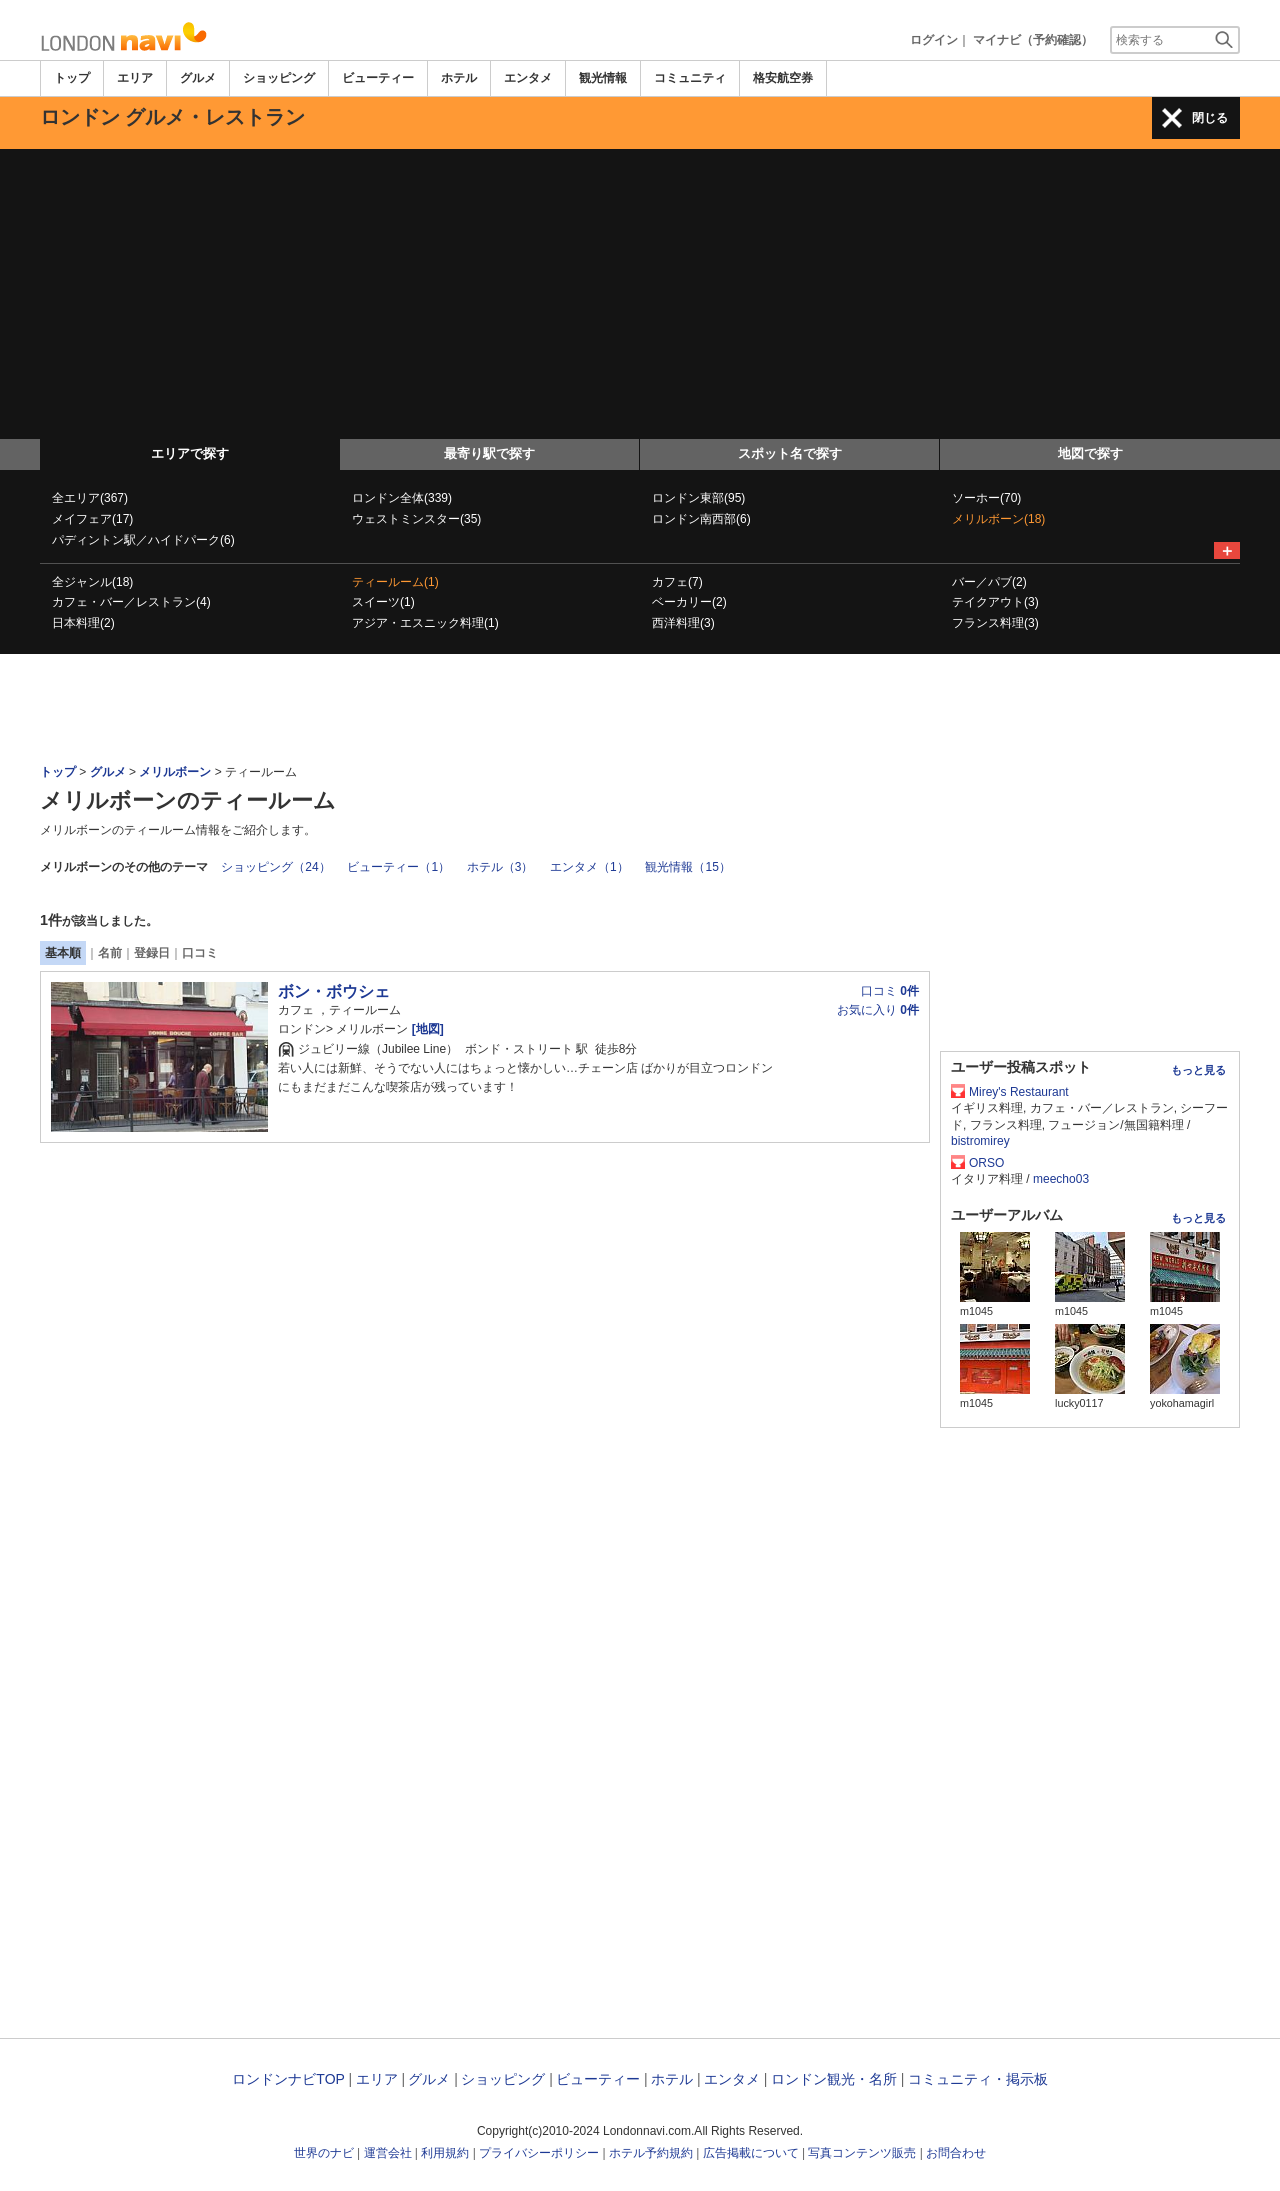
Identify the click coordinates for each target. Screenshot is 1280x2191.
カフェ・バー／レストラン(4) (131, 602)
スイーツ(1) (383, 602)
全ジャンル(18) (92, 582)
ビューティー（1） (398, 867)
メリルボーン (175, 772)
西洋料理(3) (683, 623)
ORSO (986, 1163)
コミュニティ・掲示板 (978, 2079)
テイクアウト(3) (995, 602)
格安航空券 (783, 78)
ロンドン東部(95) (698, 498)
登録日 (152, 953)
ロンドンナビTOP (288, 2079)
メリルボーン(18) (998, 519)
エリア (135, 78)
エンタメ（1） (589, 867)
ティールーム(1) (395, 582)
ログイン (934, 40)
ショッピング (279, 78)
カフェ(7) (677, 582)
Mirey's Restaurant (1019, 1092)
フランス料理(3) (995, 623)
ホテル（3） (500, 867)
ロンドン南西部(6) (701, 519)
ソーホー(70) (986, 498)
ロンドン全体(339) (402, 498)
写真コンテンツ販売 (862, 2153)
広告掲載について (751, 2153)
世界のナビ (324, 2153)
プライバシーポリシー (539, 2153)
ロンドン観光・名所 (834, 2079)
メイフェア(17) (92, 519)
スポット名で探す (790, 453)
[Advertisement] (640, 289)
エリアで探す (190, 453)
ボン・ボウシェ (334, 991)
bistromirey (980, 1141)
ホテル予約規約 (651, 2153)
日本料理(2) (83, 623)
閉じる (1210, 118)
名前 (110, 953)
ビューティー (378, 78)
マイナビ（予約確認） (1033, 40)
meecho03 (1061, 1179)
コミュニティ (690, 78)
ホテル (459, 78)
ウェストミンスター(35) (416, 519)
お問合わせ (956, 2153)
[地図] (425, 1029)
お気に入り (878, 1010)
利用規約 (445, 2153)
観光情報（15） (687, 867)
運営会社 (388, 2153)
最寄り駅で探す (489, 453)
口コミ (200, 953)
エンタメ (528, 78)
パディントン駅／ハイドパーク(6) (143, 540)
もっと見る (1198, 1070)
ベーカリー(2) (689, 602)
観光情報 (603, 78)
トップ (72, 78)
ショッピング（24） (275, 867)
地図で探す (1090, 453)
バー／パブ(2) (989, 582)
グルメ (198, 78)
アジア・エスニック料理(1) (425, 623)
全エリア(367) (90, 498)
